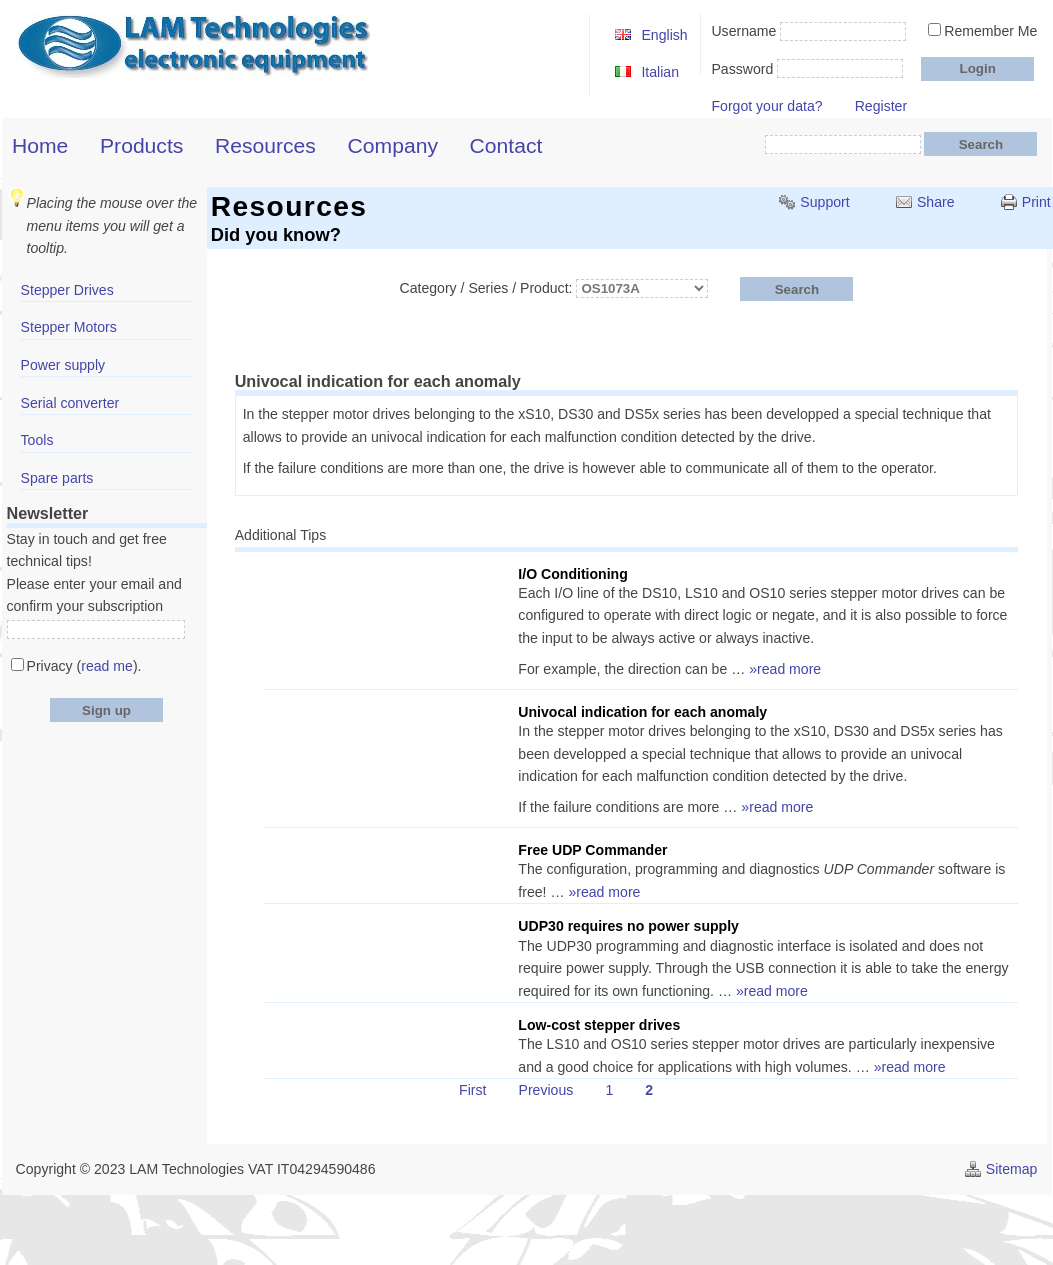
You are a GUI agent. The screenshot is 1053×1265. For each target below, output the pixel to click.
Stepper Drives (67, 290)
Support (824, 202)
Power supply (63, 365)
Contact (506, 145)
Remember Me (990, 31)
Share (936, 202)
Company (393, 145)
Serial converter (70, 403)
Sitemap (1012, 1169)
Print (1036, 202)
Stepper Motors (69, 327)
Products (141, 145)
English (664, 35)
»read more (785, 669)
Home (40, 145)
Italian (660, 72)
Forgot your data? (766, 106)
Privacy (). (84, 666)
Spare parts (57, 478)
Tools (37, 440)
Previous (546, 1090)
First (472, 1090)
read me (107, 666)
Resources (265, 145)
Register (881, 106)
